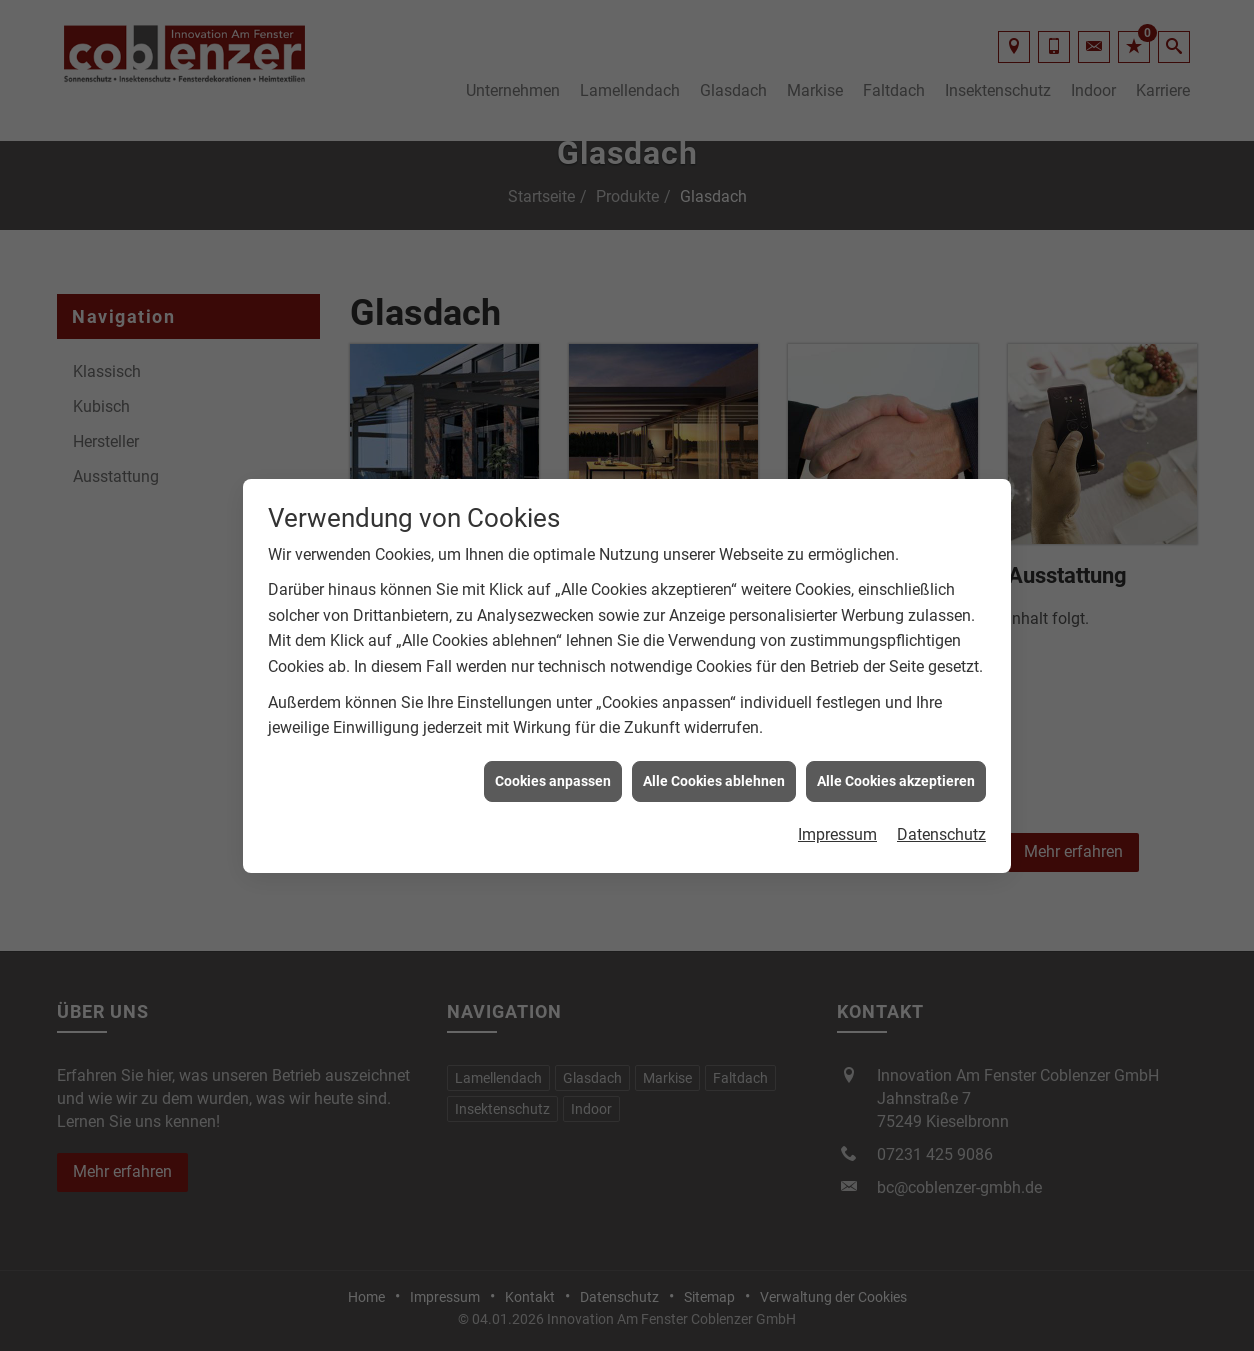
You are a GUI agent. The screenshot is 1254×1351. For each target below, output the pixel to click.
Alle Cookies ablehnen (714, 773)
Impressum (837, 826)
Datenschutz (941, 826)
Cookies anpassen (553, 773)
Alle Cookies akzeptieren (896, 773)
